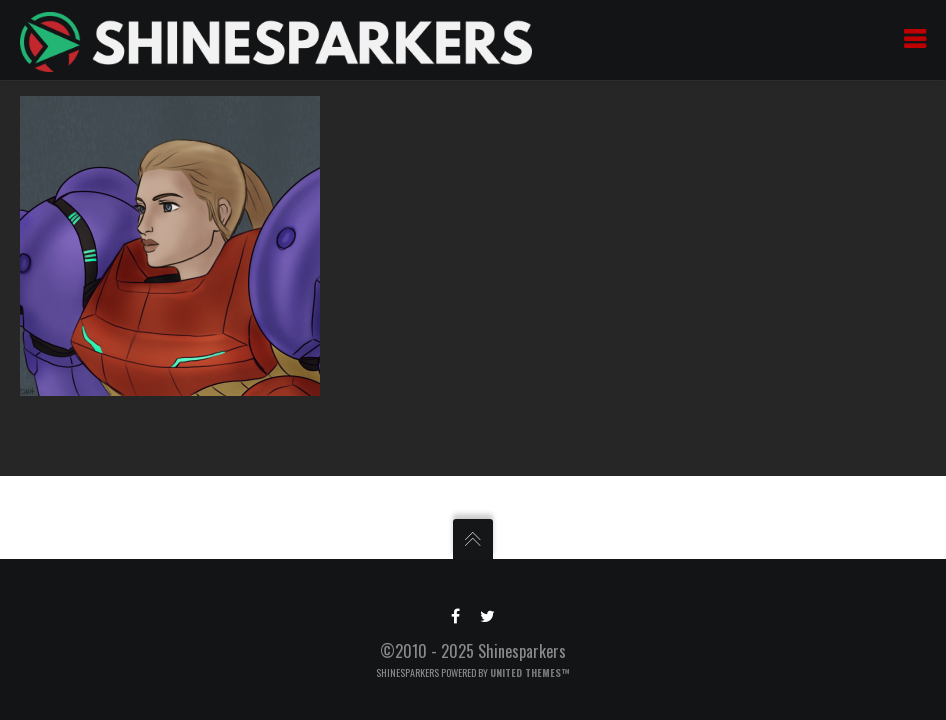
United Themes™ (530, 672)
